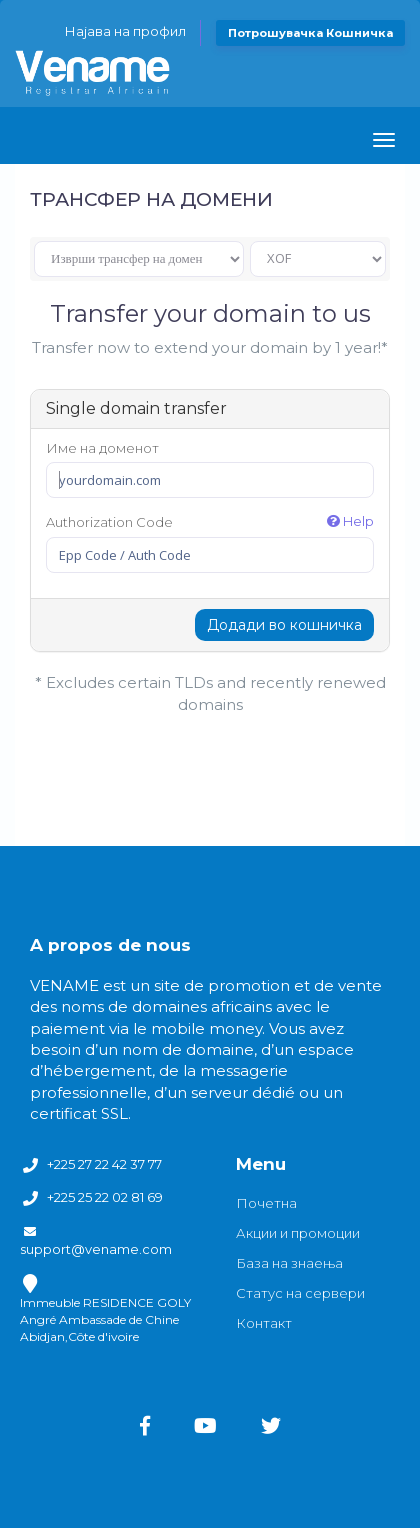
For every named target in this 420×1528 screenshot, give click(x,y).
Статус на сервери (300, 1293)
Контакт (264, 1323)
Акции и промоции (298, 1233)
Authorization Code (210, 521)
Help (350, 521)
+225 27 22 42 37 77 (104, 1164)
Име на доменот (102, 448)
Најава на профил (125, 31)
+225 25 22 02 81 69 (105, 1197)
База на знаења (289, 1263)
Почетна (266, 1203)
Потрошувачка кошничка (310, 33)
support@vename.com (96, 1249)
